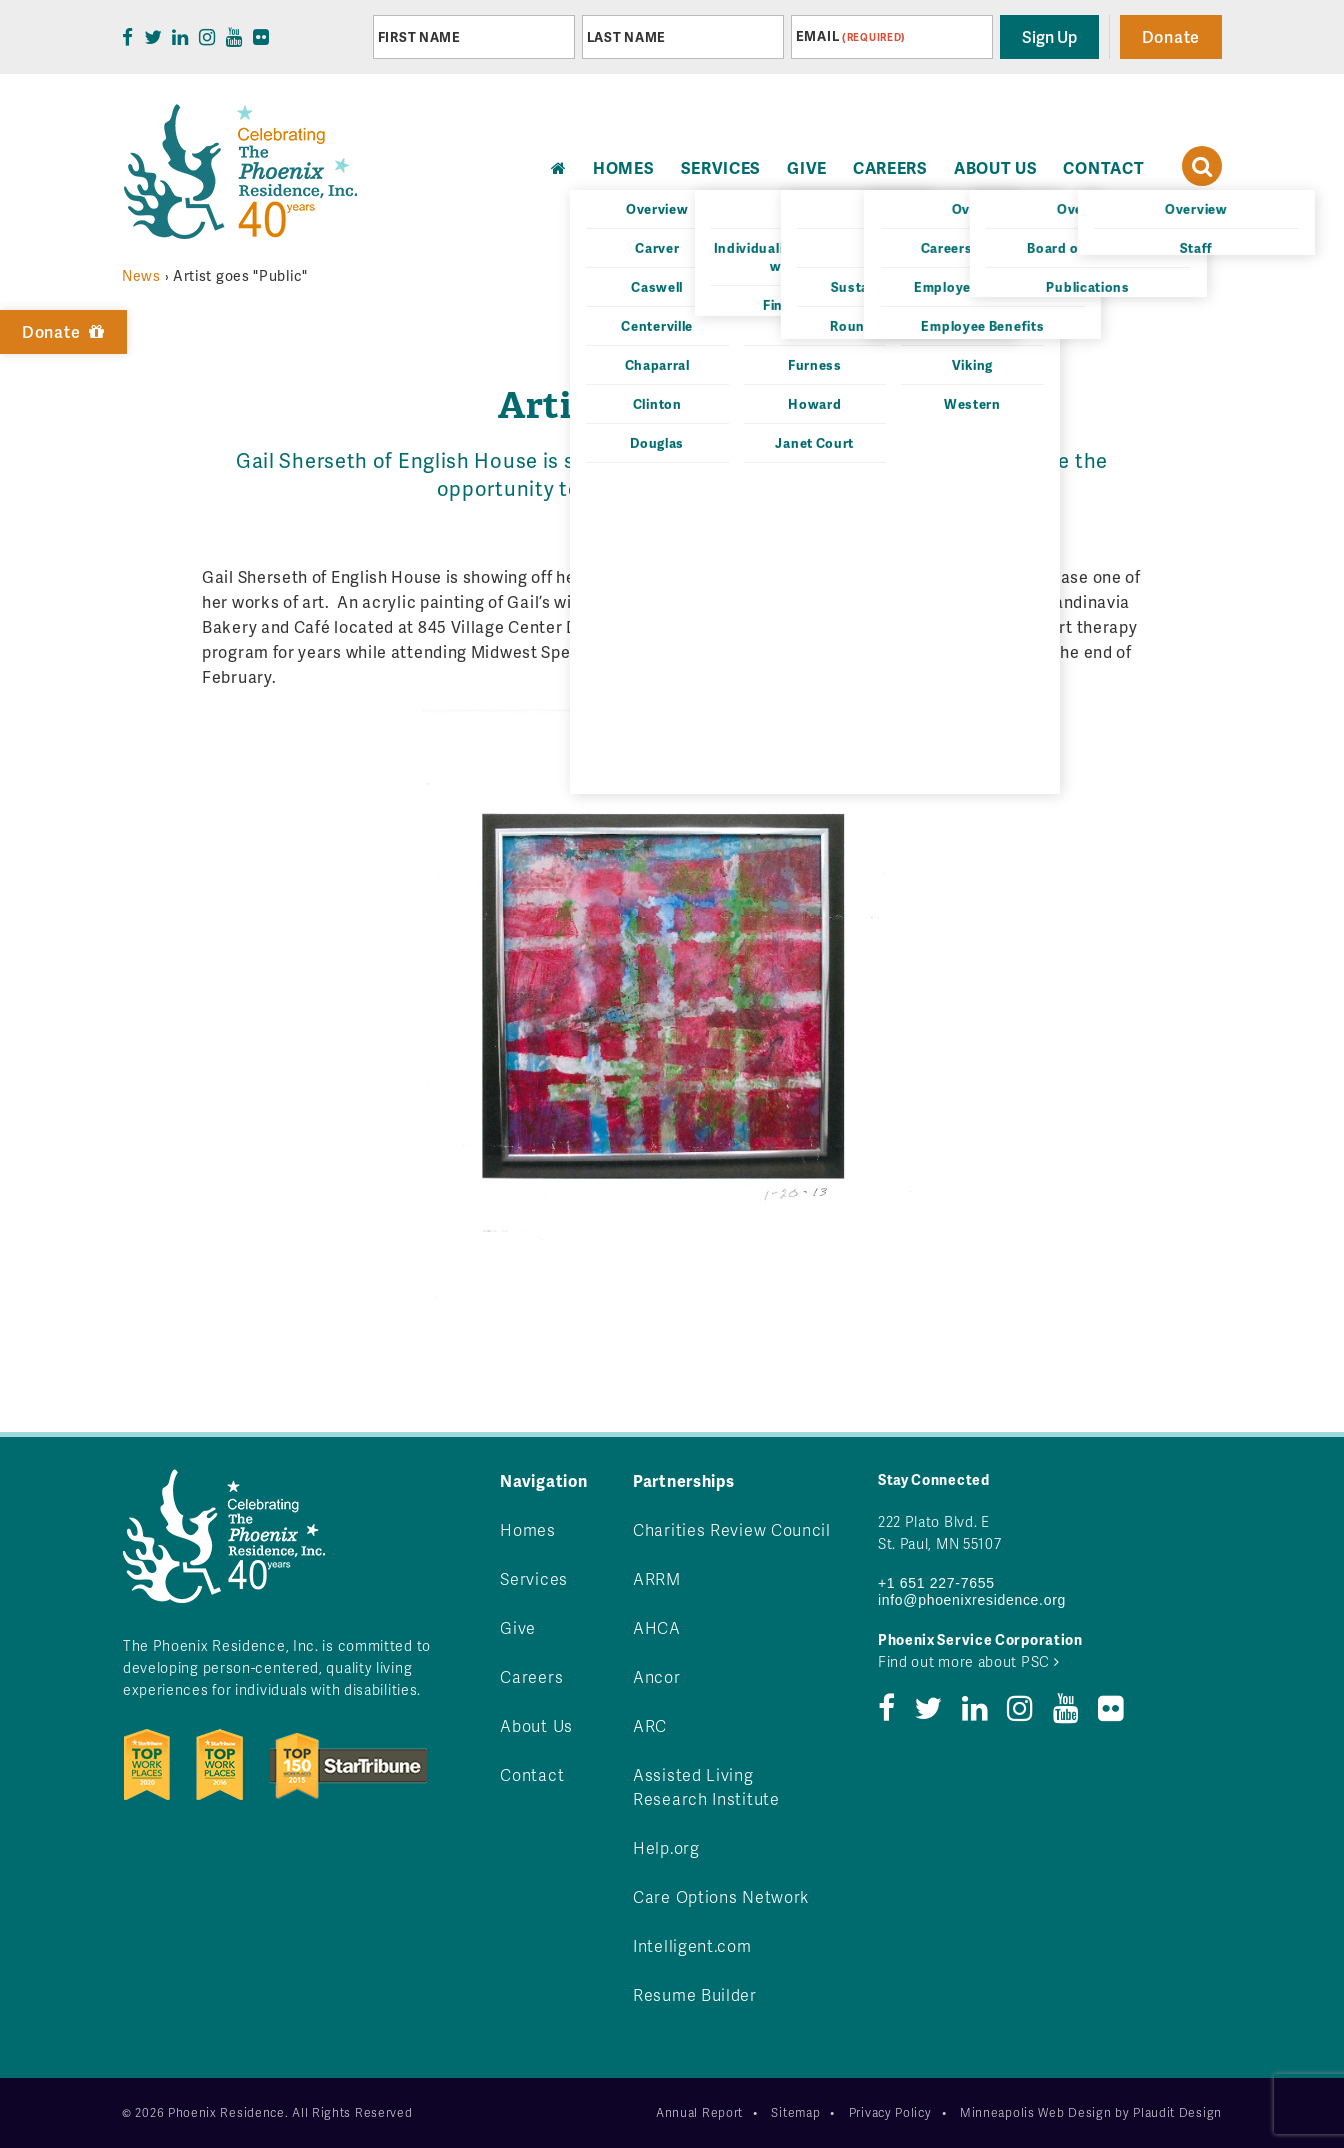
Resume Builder (695, 1994)
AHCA (657, 1627)
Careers (890, 167)
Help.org (666, 1847)
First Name (419, 37)
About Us (996, 167)
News (141, 275)
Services (721, 167)
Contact (1103, 167)
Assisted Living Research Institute (706, 1786)
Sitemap (795, 2112)
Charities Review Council (732, 1529)
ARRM (657, 1578)
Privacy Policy (890, 2112)
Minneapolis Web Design (1035, 2112)
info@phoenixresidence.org (972, 1600)
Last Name (626, 37)
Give (807, 167)
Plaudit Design (1177, 2112)
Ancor (657, 1676)
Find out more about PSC (969, 1661)
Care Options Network (721, 1896)
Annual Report (699, 2112)
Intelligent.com (692, 1945)
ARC (650, 1725)
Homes (528, 1529)
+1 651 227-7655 (936, 1583)
